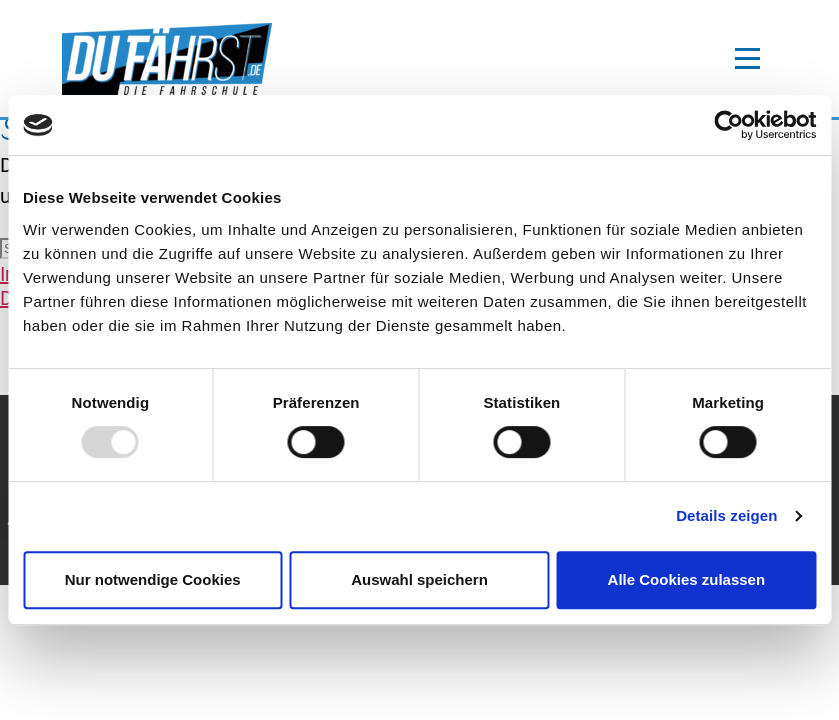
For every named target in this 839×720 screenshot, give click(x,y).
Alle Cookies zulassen (687, 579)
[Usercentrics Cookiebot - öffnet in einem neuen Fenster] (728, 125)
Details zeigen (726, 515)
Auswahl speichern (419, 579)
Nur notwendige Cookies (153, 579)
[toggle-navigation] (747, 59)
